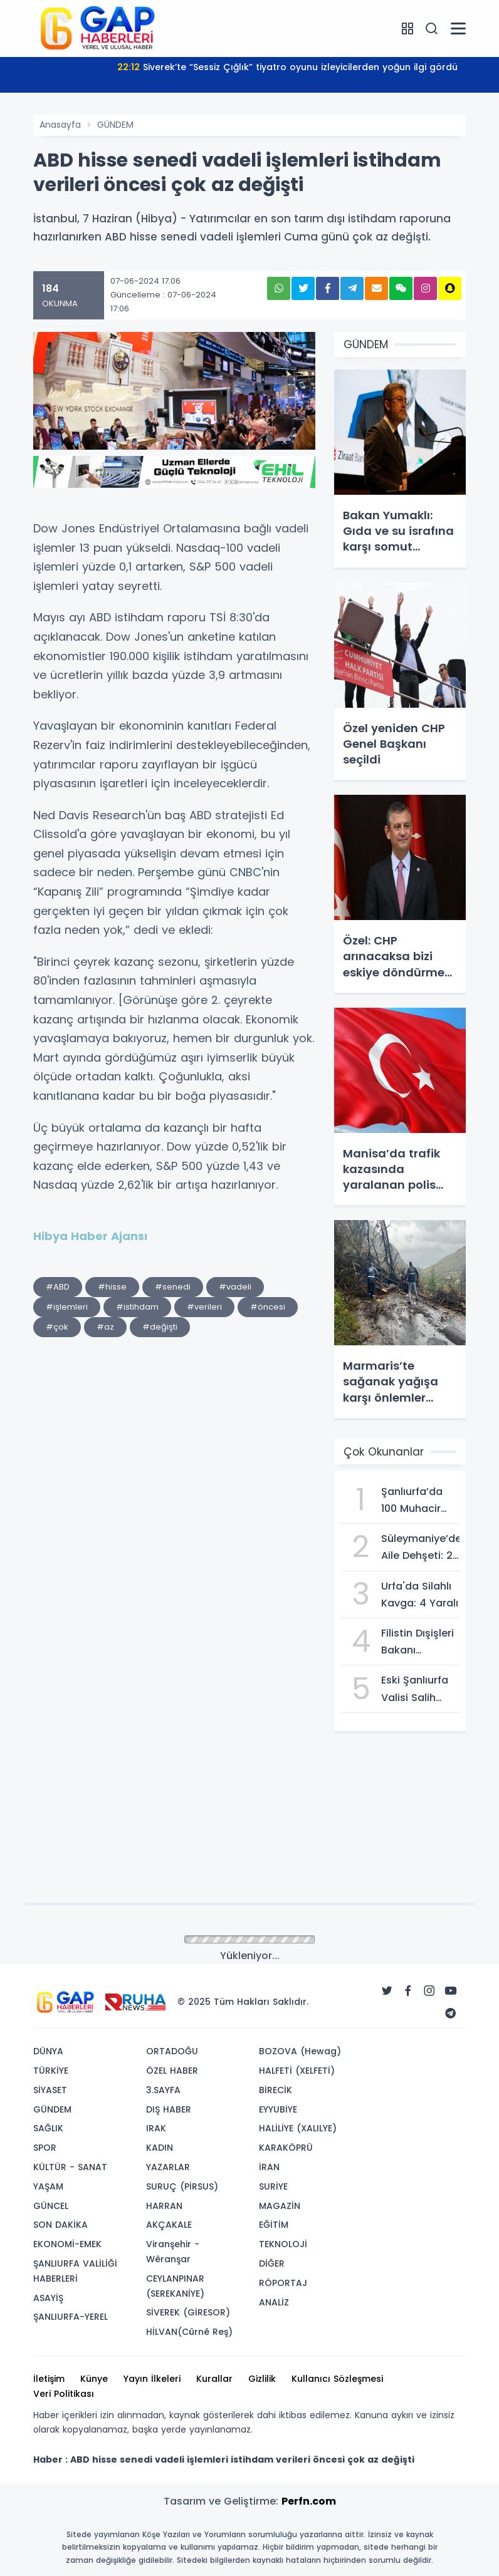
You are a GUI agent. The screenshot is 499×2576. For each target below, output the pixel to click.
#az (105, 1327)
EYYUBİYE (278, 2109)
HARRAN (164, 2206)
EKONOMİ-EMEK (67, 2244)
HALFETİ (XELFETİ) (297, 2070)
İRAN (269, 2167)
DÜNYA (48, 2051)
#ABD (58, 1287)
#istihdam (137, 1307)
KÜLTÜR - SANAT (70, 2167)
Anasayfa (60, 124)
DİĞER (272, 2263)
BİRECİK (275, 2090)
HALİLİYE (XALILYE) (298, 2128)
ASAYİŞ (48, 2298)
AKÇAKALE (169, 2224)
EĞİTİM (273, 2224)
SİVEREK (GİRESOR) (188, 2312)
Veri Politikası (63, 2393)
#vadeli (235, 1287)
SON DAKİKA (60, 2224)
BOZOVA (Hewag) (300, 2051)
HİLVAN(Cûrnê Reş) (189, 2331)
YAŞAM (48, 2186)
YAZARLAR (168, 2167)
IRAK (156, 2128)
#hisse (112, 1287)
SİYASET (50, 2090)
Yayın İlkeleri (152, 2378)
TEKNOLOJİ (283, 2244)
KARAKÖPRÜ (286, 2147)
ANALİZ (274, 2302)
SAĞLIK (48, 2128)
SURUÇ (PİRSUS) (182, 2186)
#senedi (173, 1287)
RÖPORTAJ (283, 2283)
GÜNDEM (115, 124)
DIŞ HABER (168, 2109)
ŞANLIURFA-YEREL (70, 2316)
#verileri (204, 1307)
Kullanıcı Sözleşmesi (337, 2378)
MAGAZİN (279, 2206)
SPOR (44, 2147)
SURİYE (273, 2186)
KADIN (159, 2147)
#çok (57, 1327)
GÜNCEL (50, 2206)
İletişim (49, 2378)
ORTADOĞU (172, 2051)
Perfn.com (308, 2501)
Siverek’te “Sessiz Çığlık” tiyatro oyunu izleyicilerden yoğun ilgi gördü (287, 67)
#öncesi (267, 1307)
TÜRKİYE (50, 2070)
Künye (94, 2378)
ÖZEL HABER (172, 2070)
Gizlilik (262, 2378)
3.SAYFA (163, 2090)
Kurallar (214, 2378)
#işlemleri (67, 1307)
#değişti (159, 1327)
